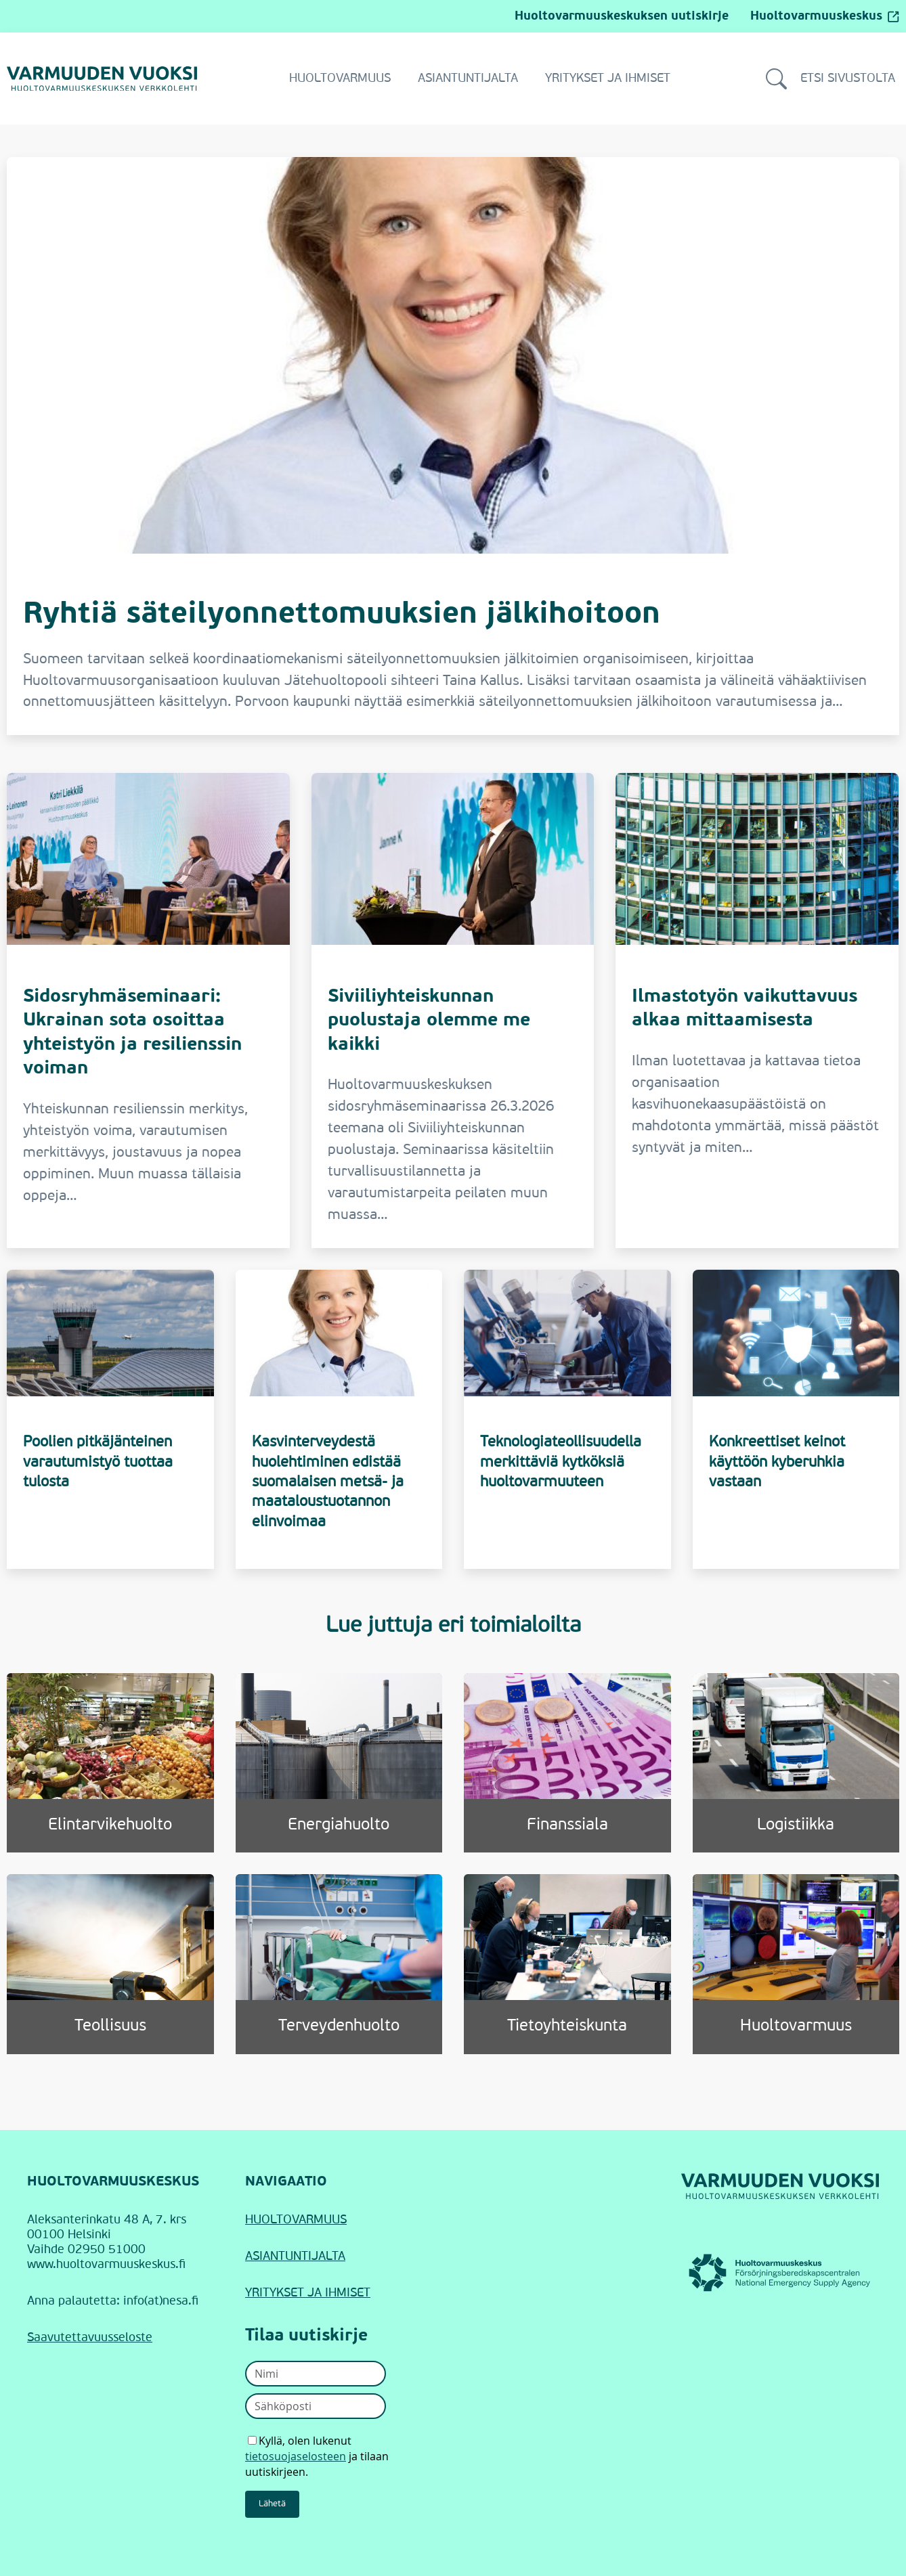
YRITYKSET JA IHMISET (307, 2293)
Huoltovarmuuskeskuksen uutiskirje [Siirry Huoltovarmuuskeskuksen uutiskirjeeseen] (622, 16)
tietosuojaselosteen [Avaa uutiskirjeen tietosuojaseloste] (295, 2456)
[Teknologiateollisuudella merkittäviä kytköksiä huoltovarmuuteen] (567, 1419)
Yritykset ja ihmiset (607, 78)
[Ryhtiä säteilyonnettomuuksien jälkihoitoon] (453, 446)
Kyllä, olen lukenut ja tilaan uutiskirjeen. (317, 2456)
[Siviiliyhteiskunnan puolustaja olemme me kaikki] (453, 1010)
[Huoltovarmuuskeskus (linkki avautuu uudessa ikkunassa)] (780, 2273)
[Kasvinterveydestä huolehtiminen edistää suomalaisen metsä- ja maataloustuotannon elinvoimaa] (339, 1419)
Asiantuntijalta (468, 78)
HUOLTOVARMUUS (296, 2220)
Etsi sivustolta (830, 78)
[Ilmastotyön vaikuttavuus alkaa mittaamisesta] (757, 1010)
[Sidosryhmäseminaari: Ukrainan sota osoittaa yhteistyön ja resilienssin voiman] (148, 1010)
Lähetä (272, 2504)
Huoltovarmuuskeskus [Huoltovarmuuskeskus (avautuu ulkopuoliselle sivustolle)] (824, 16)
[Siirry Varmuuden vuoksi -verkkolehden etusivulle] (102, 78)
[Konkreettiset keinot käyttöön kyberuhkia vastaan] (796, 1419)
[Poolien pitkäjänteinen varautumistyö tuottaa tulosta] (110, 1419)
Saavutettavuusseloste (89, 2338)
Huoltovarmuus (340, 78)
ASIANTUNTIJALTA (295, 2256)
